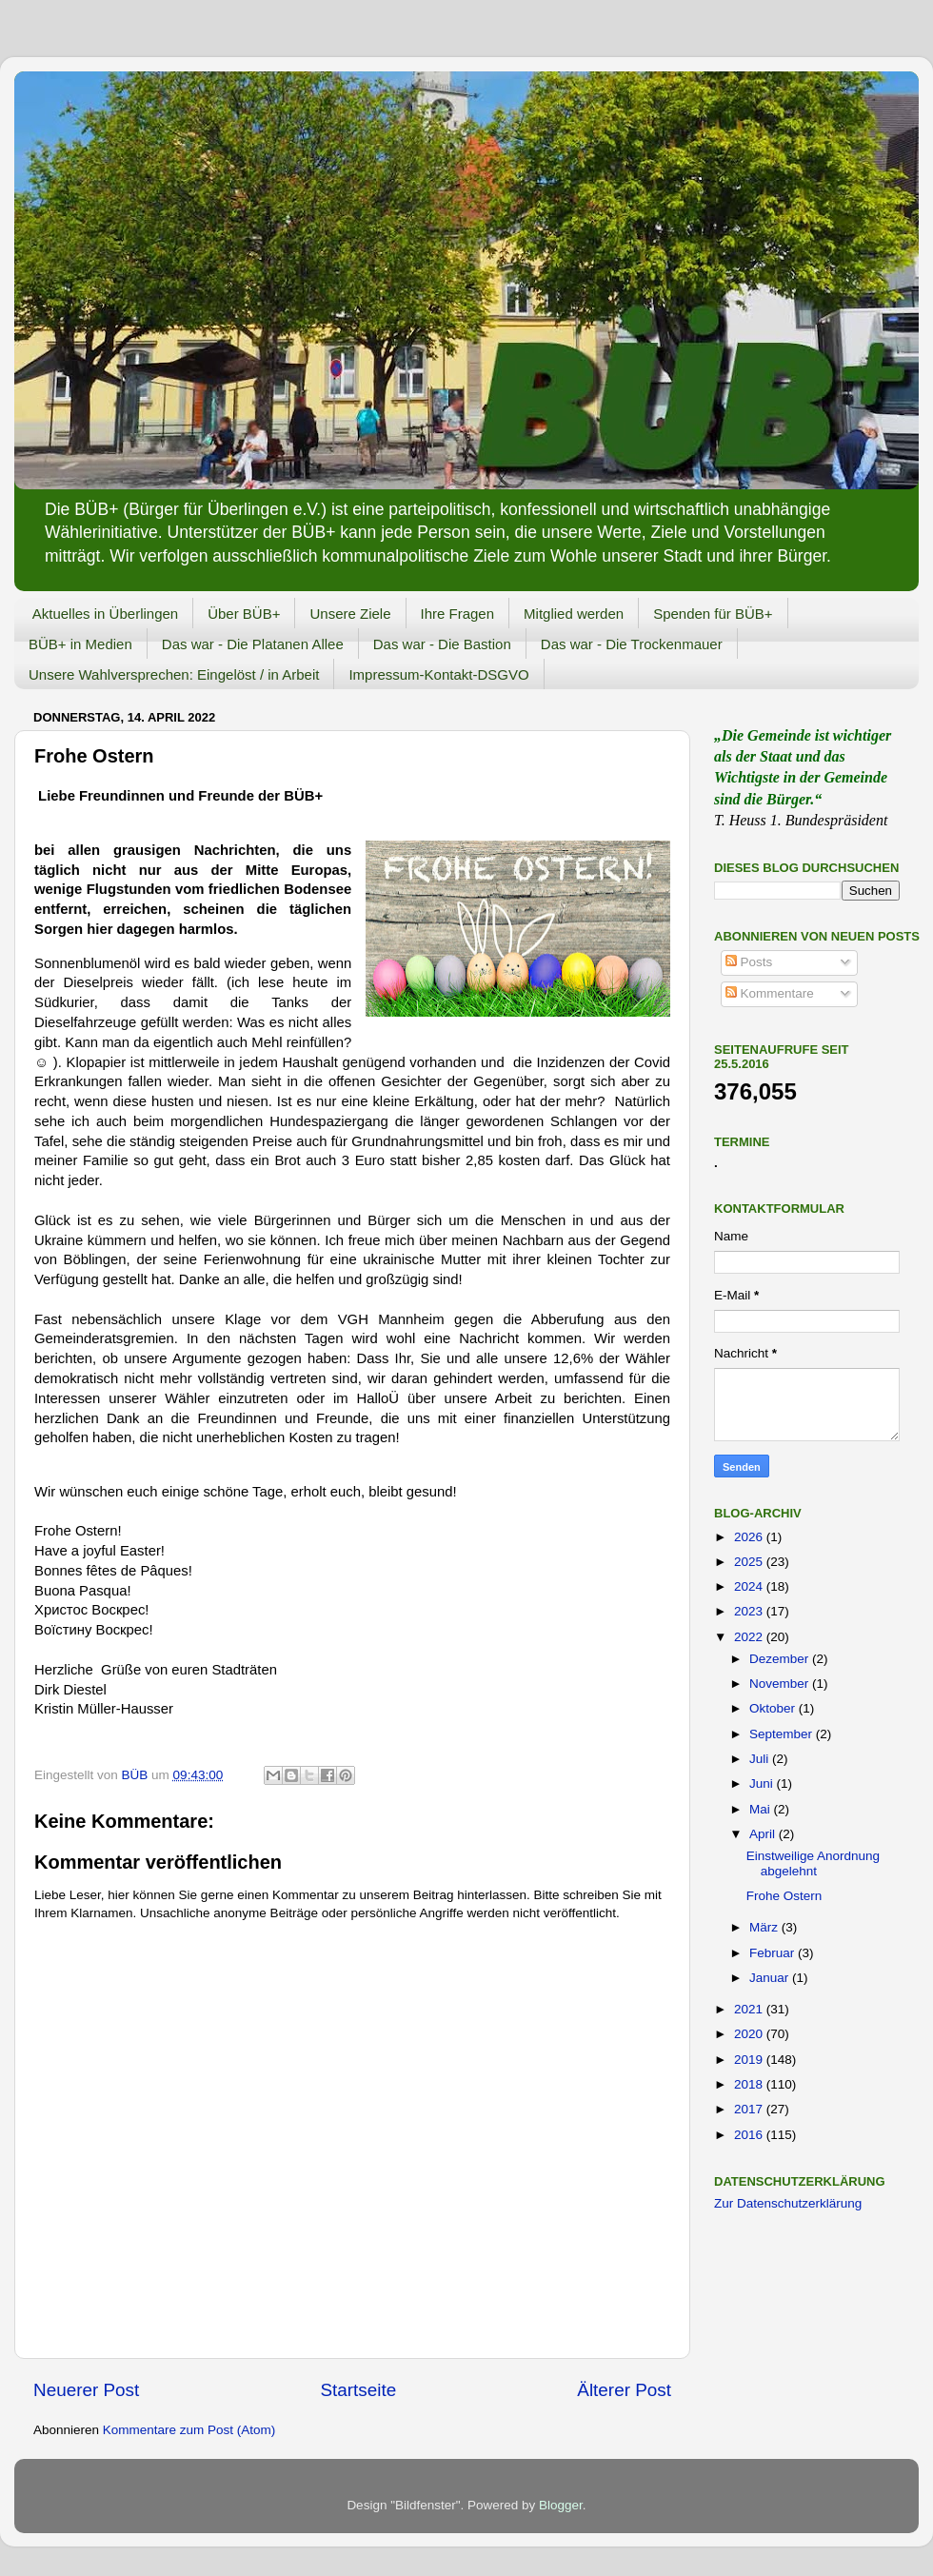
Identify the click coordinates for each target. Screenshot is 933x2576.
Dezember (780, 1659)
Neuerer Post (86, 2390)
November (780, 1683)
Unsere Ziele (349, 613)
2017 (750, 2109)
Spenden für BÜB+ (713, 613)
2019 (750, 2059)
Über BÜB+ (244, 613)
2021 (750, 2009)
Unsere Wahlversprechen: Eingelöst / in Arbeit (174, 674)
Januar (770, 1978)
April (764, 1834)
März (765, 1927)
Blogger (561, 2505)
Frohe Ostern (784, 1896)
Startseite (358, 2390)
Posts (749, 962)
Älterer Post (624, 2390)
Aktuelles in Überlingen (105, 613)
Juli (760, 1759)
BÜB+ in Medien (80, 644)
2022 (750, 1637)
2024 (750, 1586)
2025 (750, 1562)
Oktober (774, 1708)
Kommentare (769, 993)
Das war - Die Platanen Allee (253, 644)
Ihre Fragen (458, 613)
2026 (750, 1537)
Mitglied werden (574, 613)
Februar (773, 1953)
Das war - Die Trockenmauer (632, 644)
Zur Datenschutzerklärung (788, 2203)
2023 (750, 1611)
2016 (750, 2135)
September (782, 1734)
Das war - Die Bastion (442, 644)
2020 (750, 2034)
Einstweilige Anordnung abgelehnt (813, 1863)
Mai (761, 1809)
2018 (750, 2084)
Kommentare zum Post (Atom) (189, 2430)
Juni (763, 1783)
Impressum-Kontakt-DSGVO (438, 674)
